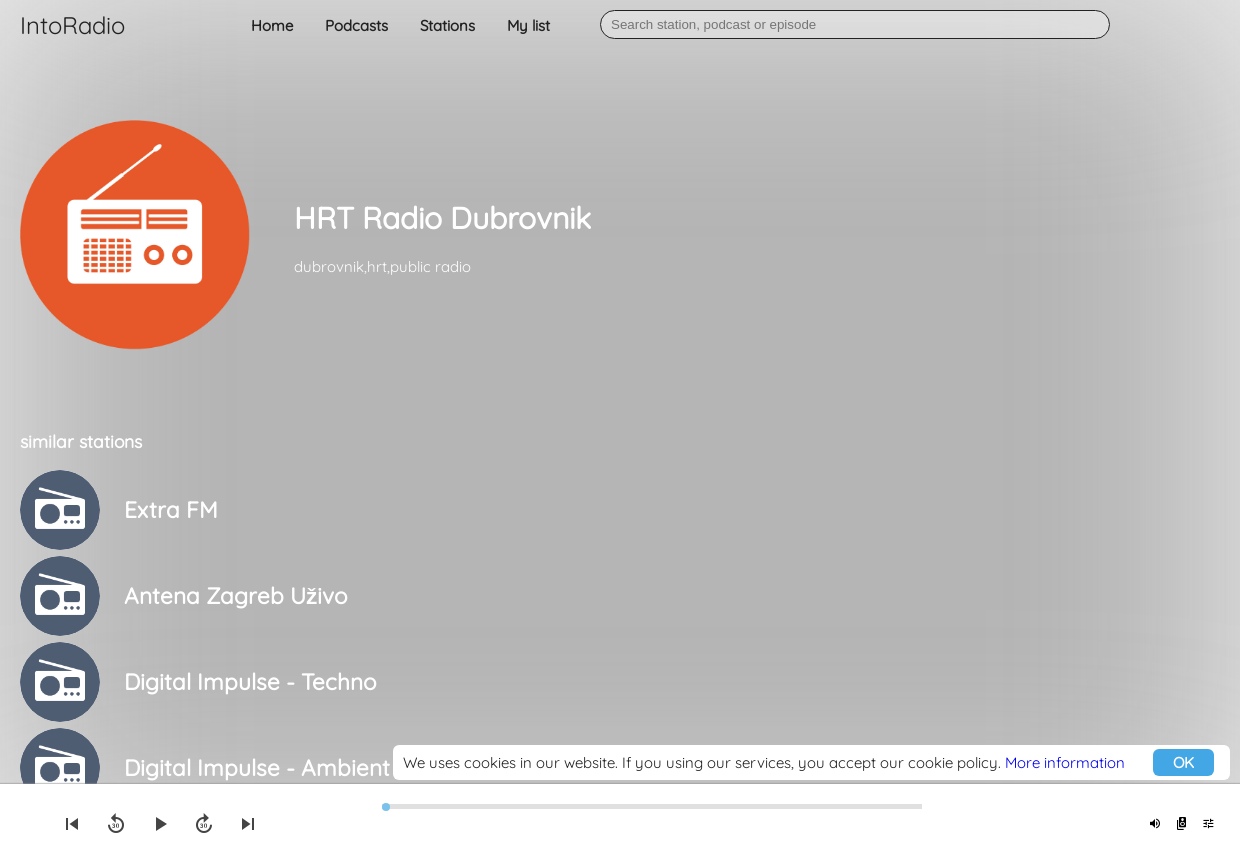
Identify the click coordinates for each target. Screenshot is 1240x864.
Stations (447, 25)
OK (1183, 762)
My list (528, 25)
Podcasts (356, 25)
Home (272, 25)
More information (1065, 762)
